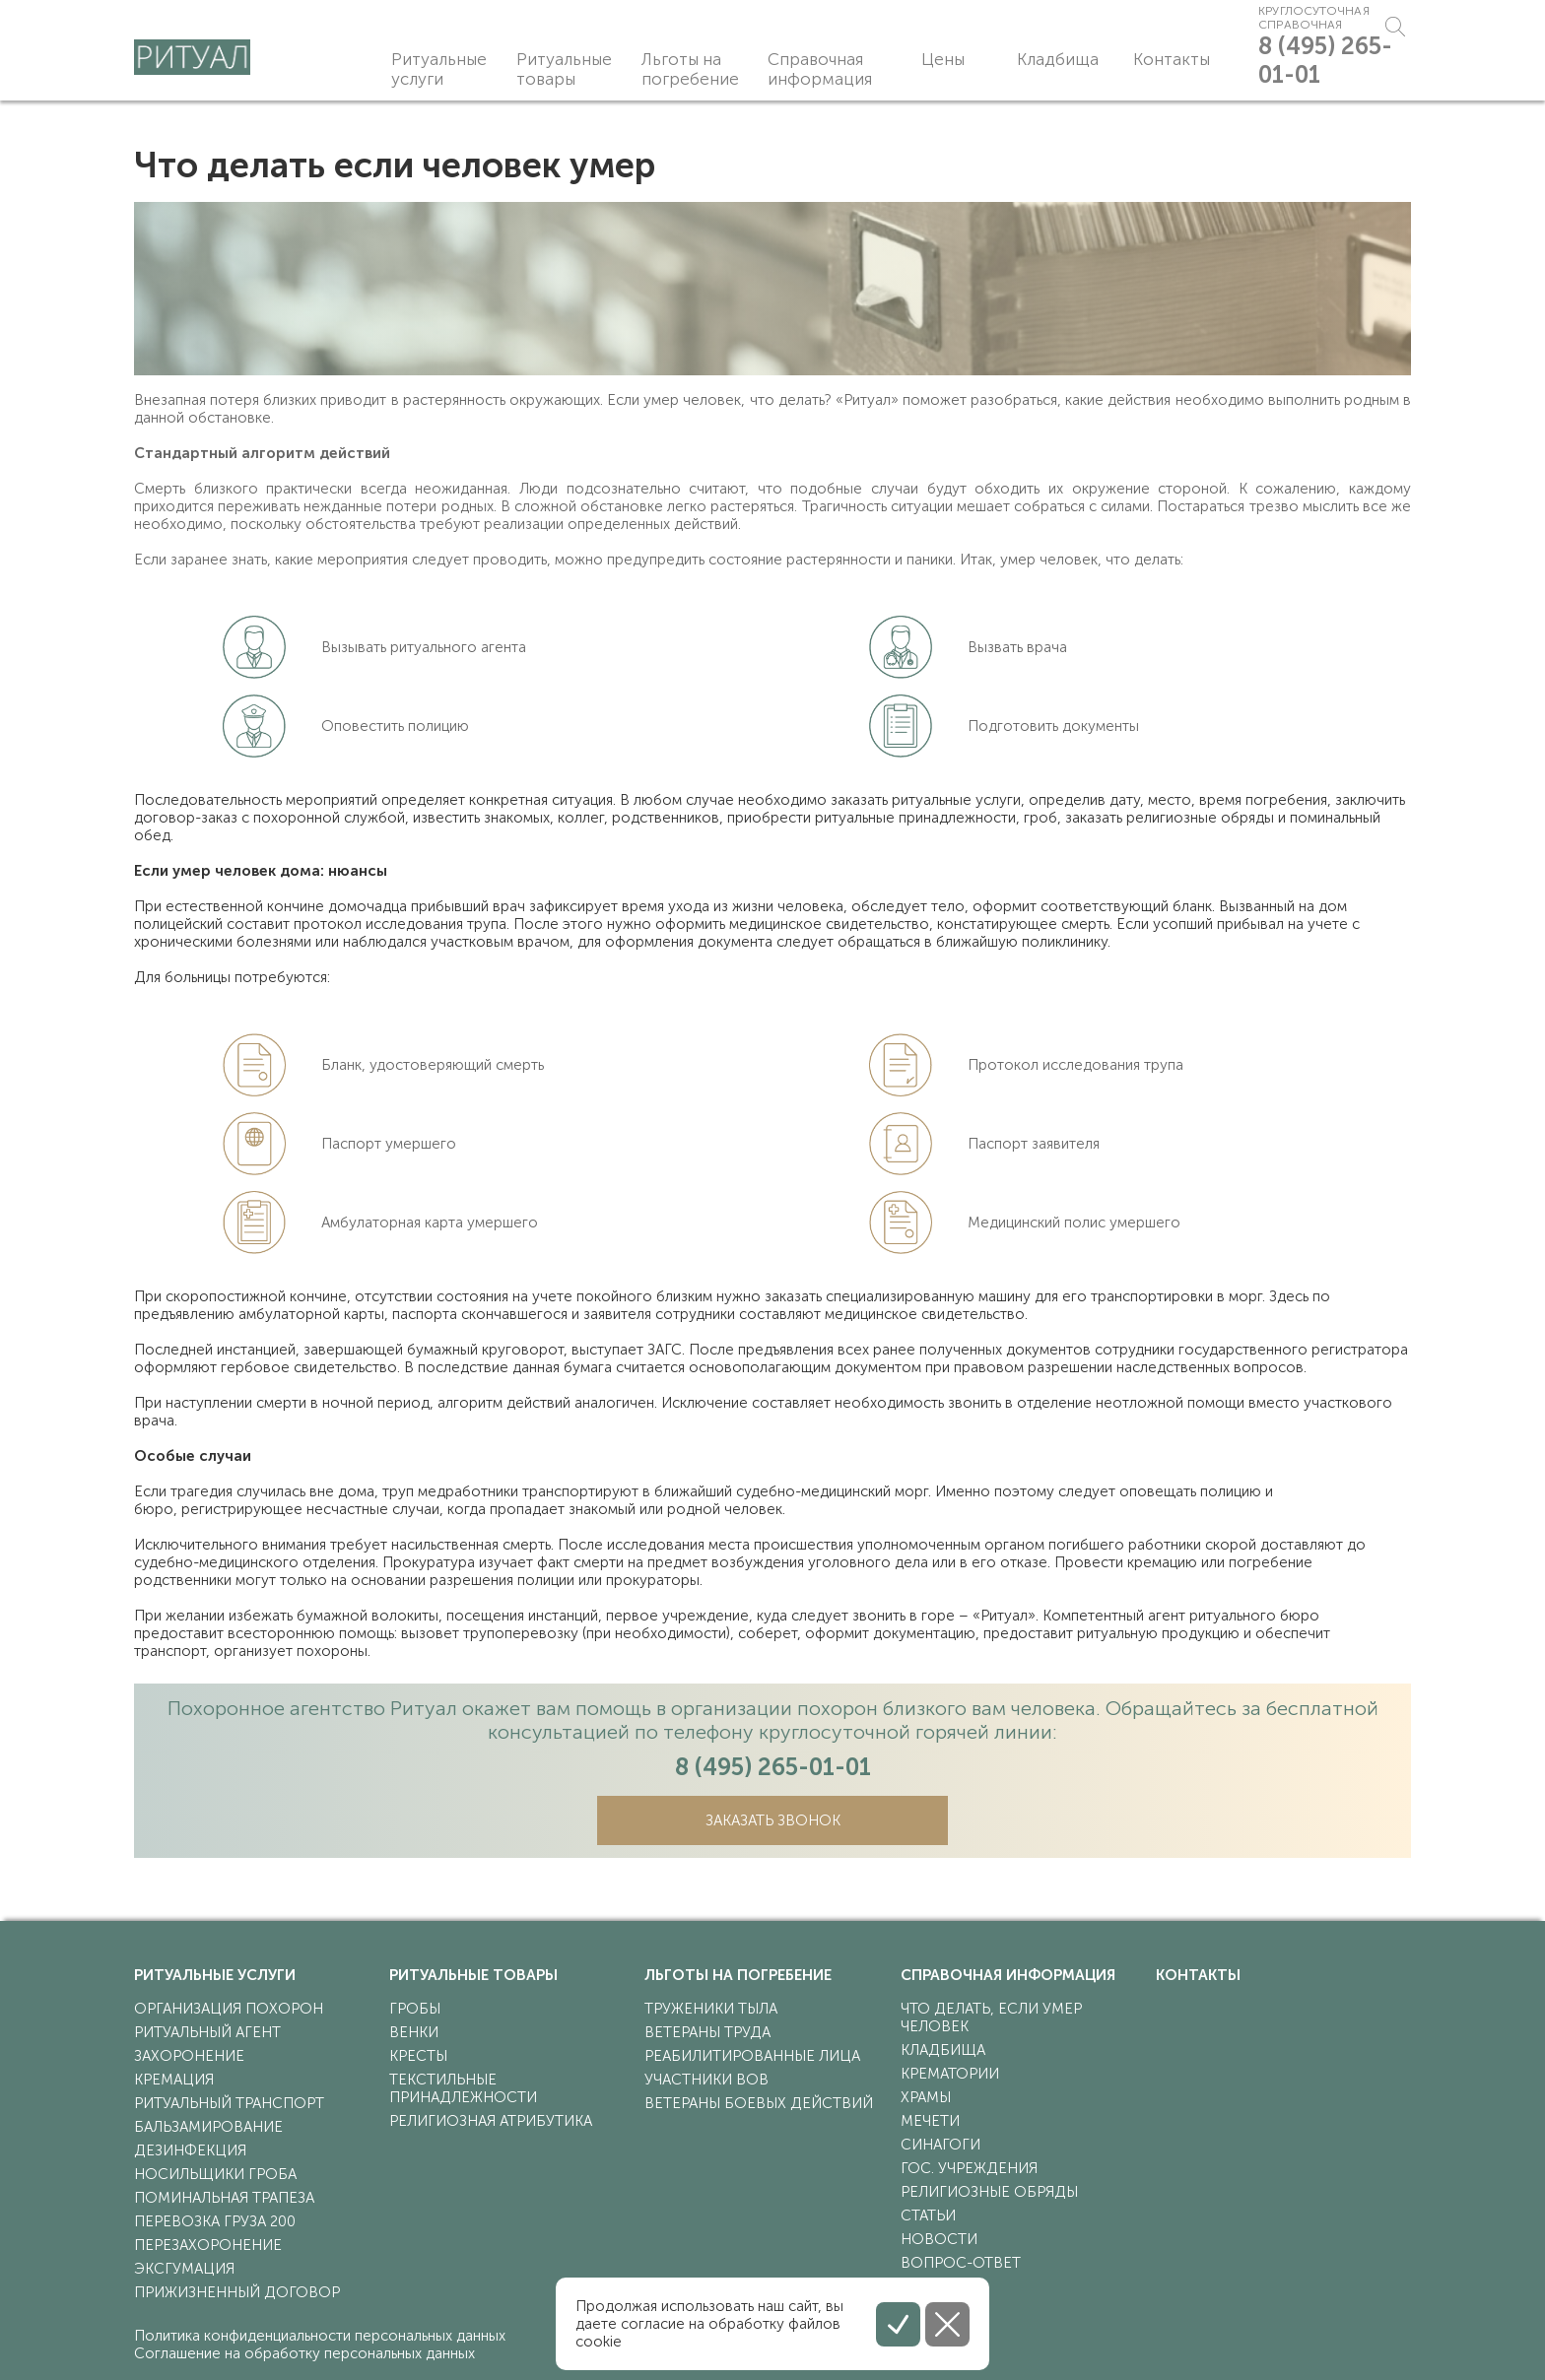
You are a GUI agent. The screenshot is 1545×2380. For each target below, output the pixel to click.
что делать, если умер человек (991, 2017)
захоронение (189, 2056)
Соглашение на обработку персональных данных (304, 2353)
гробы (414, 2008)
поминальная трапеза (224, 2198)
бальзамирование (208, 2127)
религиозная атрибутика (490, 2121)
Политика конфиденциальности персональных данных (319, 2336)
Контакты (1126, 59)
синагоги (940, 2144)
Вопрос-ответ (961, 2263)
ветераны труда (707, 2032)
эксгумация (184, 2269)
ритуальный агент (207, 2032)
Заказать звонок (772, 1820)
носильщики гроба (215, 2174)
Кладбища (1017, 59)
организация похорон (228, 2008)
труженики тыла (710, 2008)
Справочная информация (818, 69)
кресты (418, 2056)
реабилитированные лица (752, 2056)
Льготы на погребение (690, 69)
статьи (928, 2215)
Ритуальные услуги (439, 69)
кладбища (943, 2050)
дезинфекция (190, 2150)
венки (413, 2032)
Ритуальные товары (564, 69)
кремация (174, 2079)
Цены (922, 59)
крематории (950, 2073)
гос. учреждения (969, 2168)
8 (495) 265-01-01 (1312, 74)
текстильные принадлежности (463, 2088)
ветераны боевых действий (758, 2103)
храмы (926, 2097)
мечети (930, 2121)
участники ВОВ (706, 2079)
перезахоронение (208, 2245)
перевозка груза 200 (215, 2221)
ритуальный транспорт (229, 2103)
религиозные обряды (989, 2192)
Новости (939, 2239)
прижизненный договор (237, 2292)
